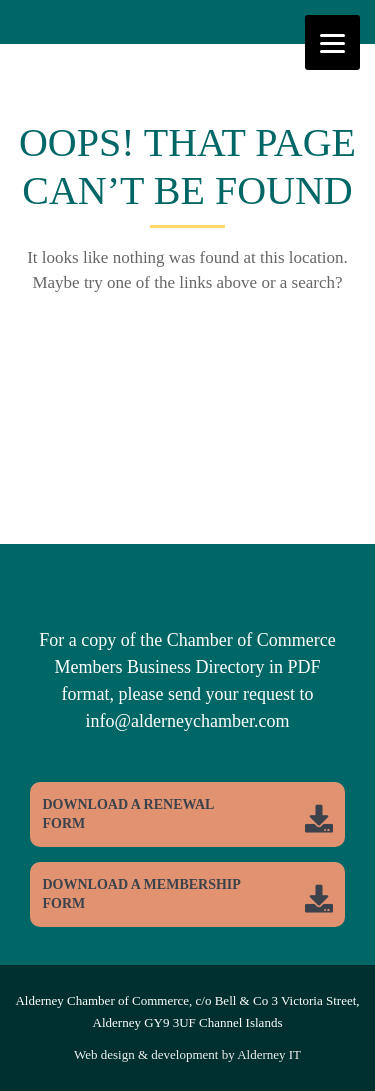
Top (357, 1073)
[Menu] (332, 42)
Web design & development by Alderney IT (187, 1054)
